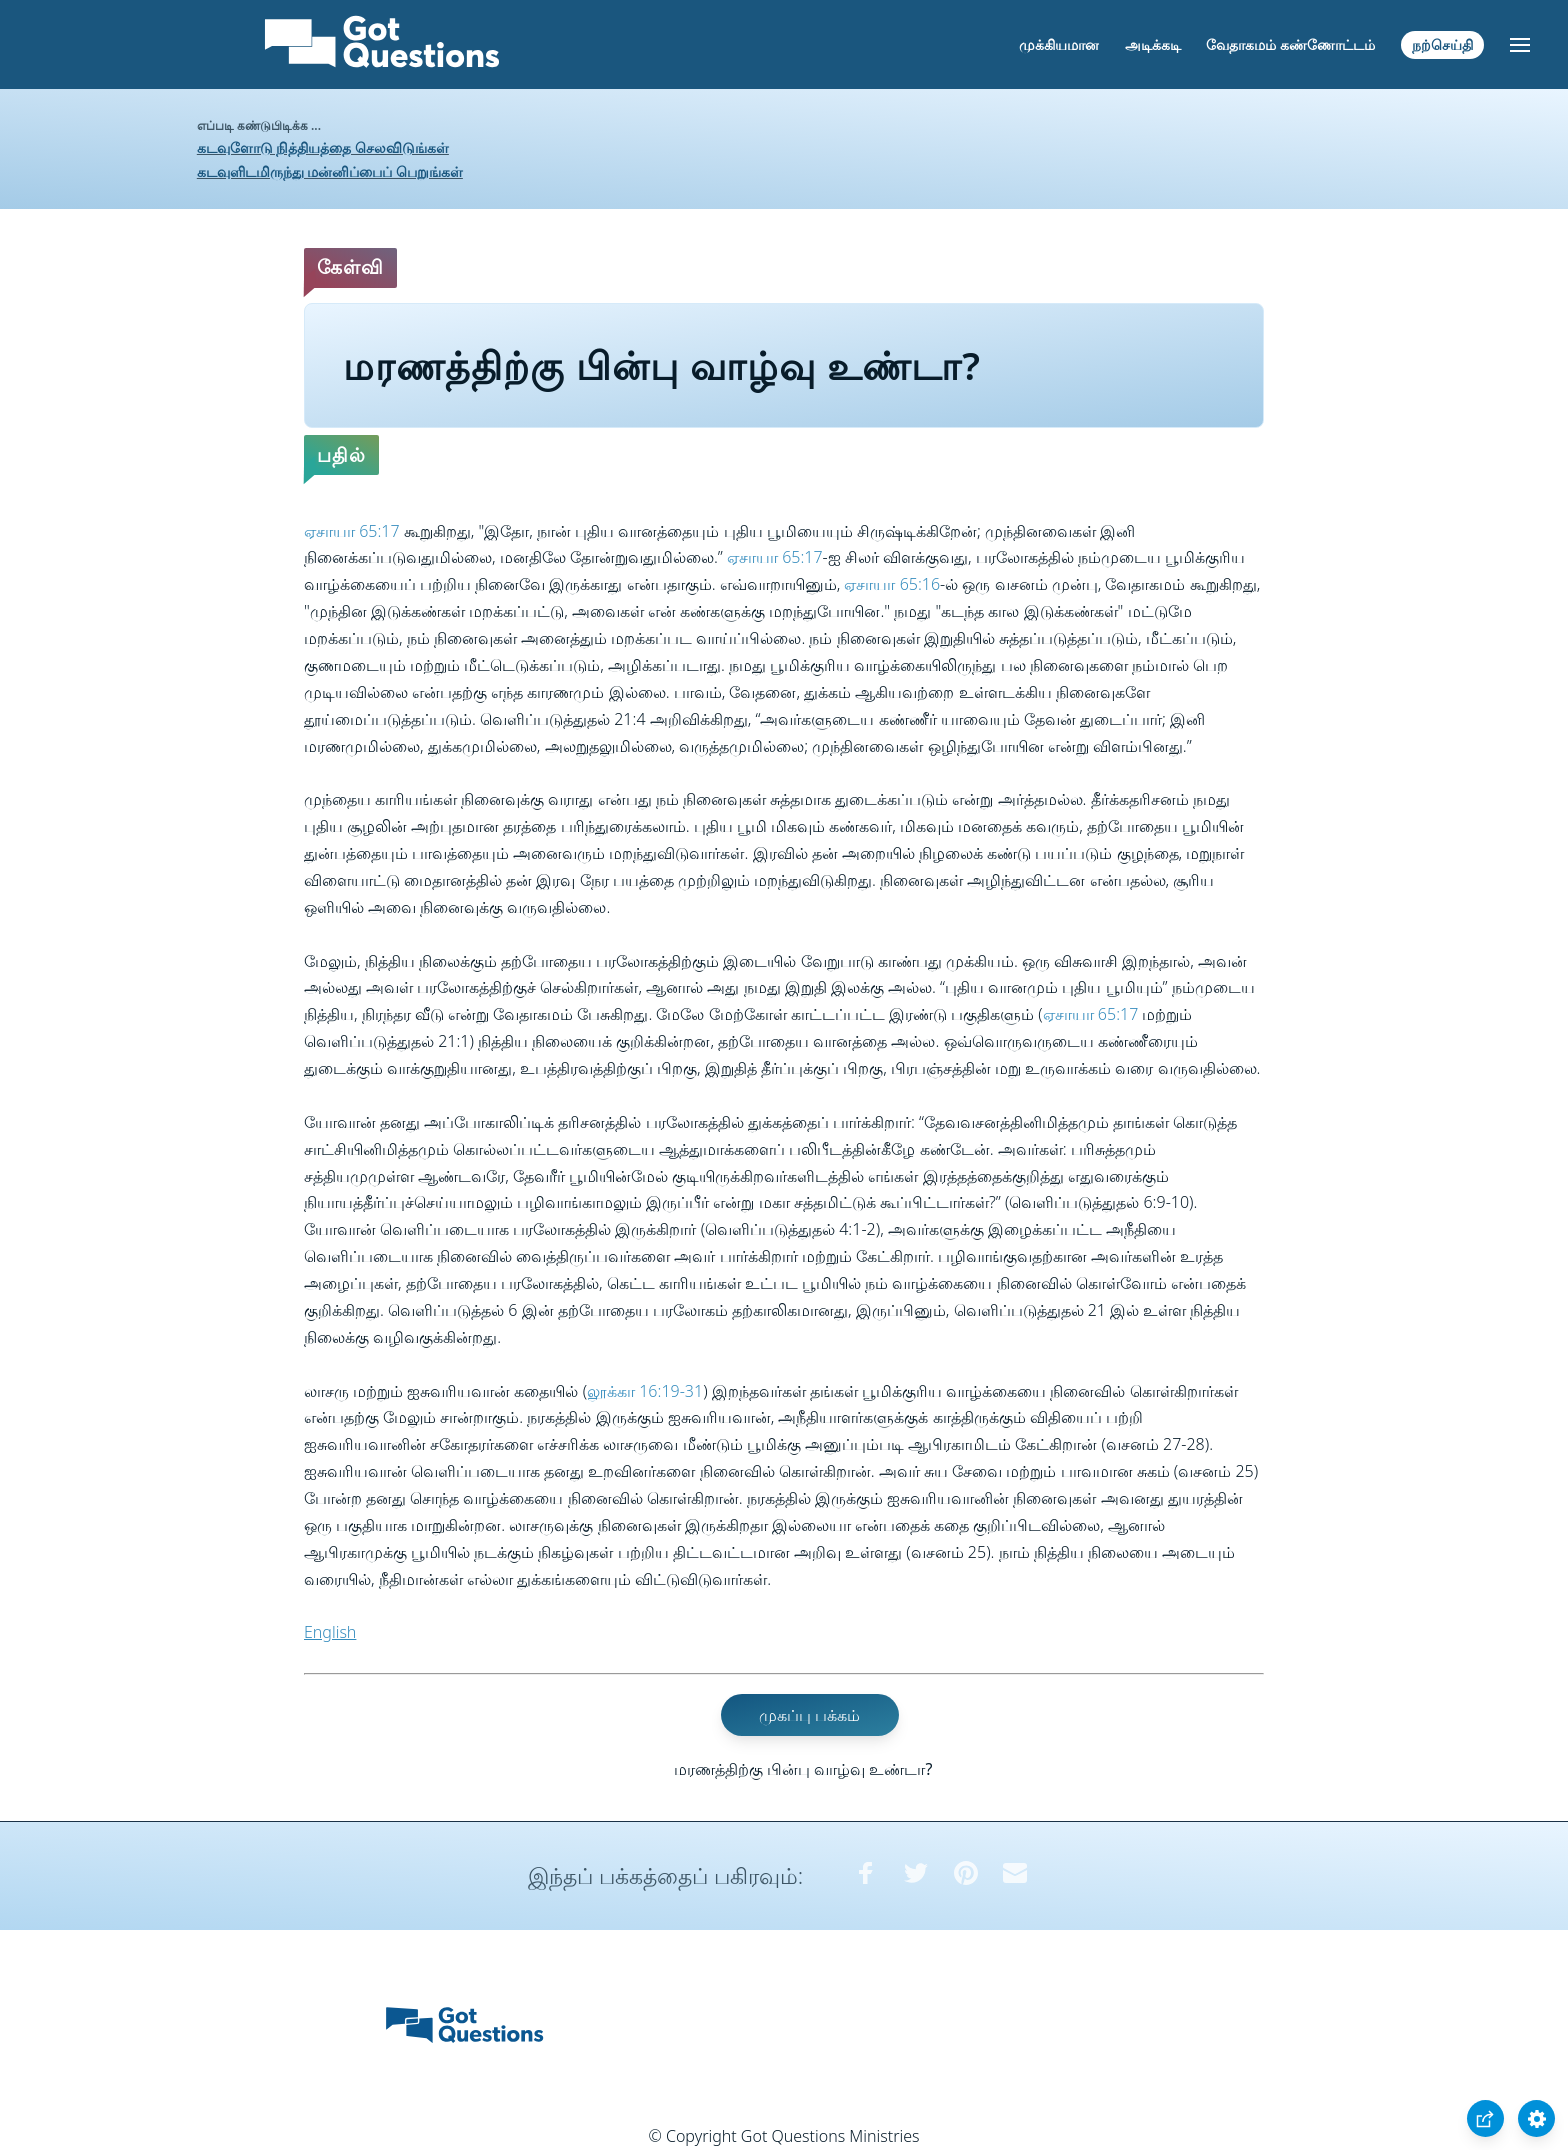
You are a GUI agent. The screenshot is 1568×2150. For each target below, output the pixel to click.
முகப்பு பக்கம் (809, 1715)
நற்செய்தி (1442, 44)
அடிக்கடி (1153, 44)
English (330, 1632)
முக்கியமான (1059, 44)
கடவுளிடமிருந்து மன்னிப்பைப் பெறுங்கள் (330, 171)
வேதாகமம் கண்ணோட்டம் (1290, 44)
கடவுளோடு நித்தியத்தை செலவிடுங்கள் (323, 147)
